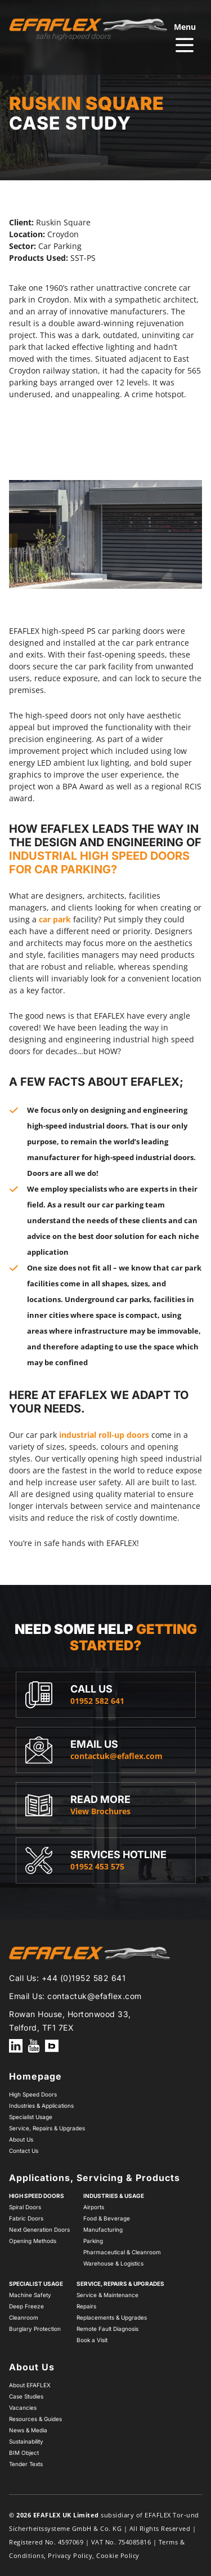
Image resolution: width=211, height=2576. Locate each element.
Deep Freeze (26, 2306)
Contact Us (23, 2150)
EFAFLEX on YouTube (34, 2046)
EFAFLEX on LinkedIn (16, 2046)
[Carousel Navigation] (105, 458)
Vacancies (23, 2407)
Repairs (86, 2306)
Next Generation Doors (39, 2229)
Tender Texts (26, 2463)
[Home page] (88, 29)
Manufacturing (103, 2229)
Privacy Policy (70, 2555)
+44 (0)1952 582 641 (84, 1978)
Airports (93, 2207)
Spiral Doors (25, 2207)
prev (90, 458)
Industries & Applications (41, 2105)
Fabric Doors (26, 2218)
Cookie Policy (118, 2555)
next (121, 458)
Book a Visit (92, 2340)
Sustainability (26, 2441)
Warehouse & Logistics (113, 2263)
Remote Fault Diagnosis (107, 2328)
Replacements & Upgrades (112, 2317)
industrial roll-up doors (104, 1434)
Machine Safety (30, 2294)
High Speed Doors (33, 2094)
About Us (21, 2139)
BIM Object (24, 2452)
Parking (93, 2240)
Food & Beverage (106, 2218)
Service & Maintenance (107, 2294)
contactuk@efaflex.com (94, 1996)
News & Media (28, 2430)
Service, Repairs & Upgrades (47, 2128)
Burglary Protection (35, 2328)
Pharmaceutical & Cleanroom (122, 2252)
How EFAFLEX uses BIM (52, 2046)
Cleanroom (23, 2317)
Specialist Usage (30, 2116)
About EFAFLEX (30, 2385)
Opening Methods (32, 2240)
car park (55, 919)
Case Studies (26, 2396)
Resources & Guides (35, 2418)
